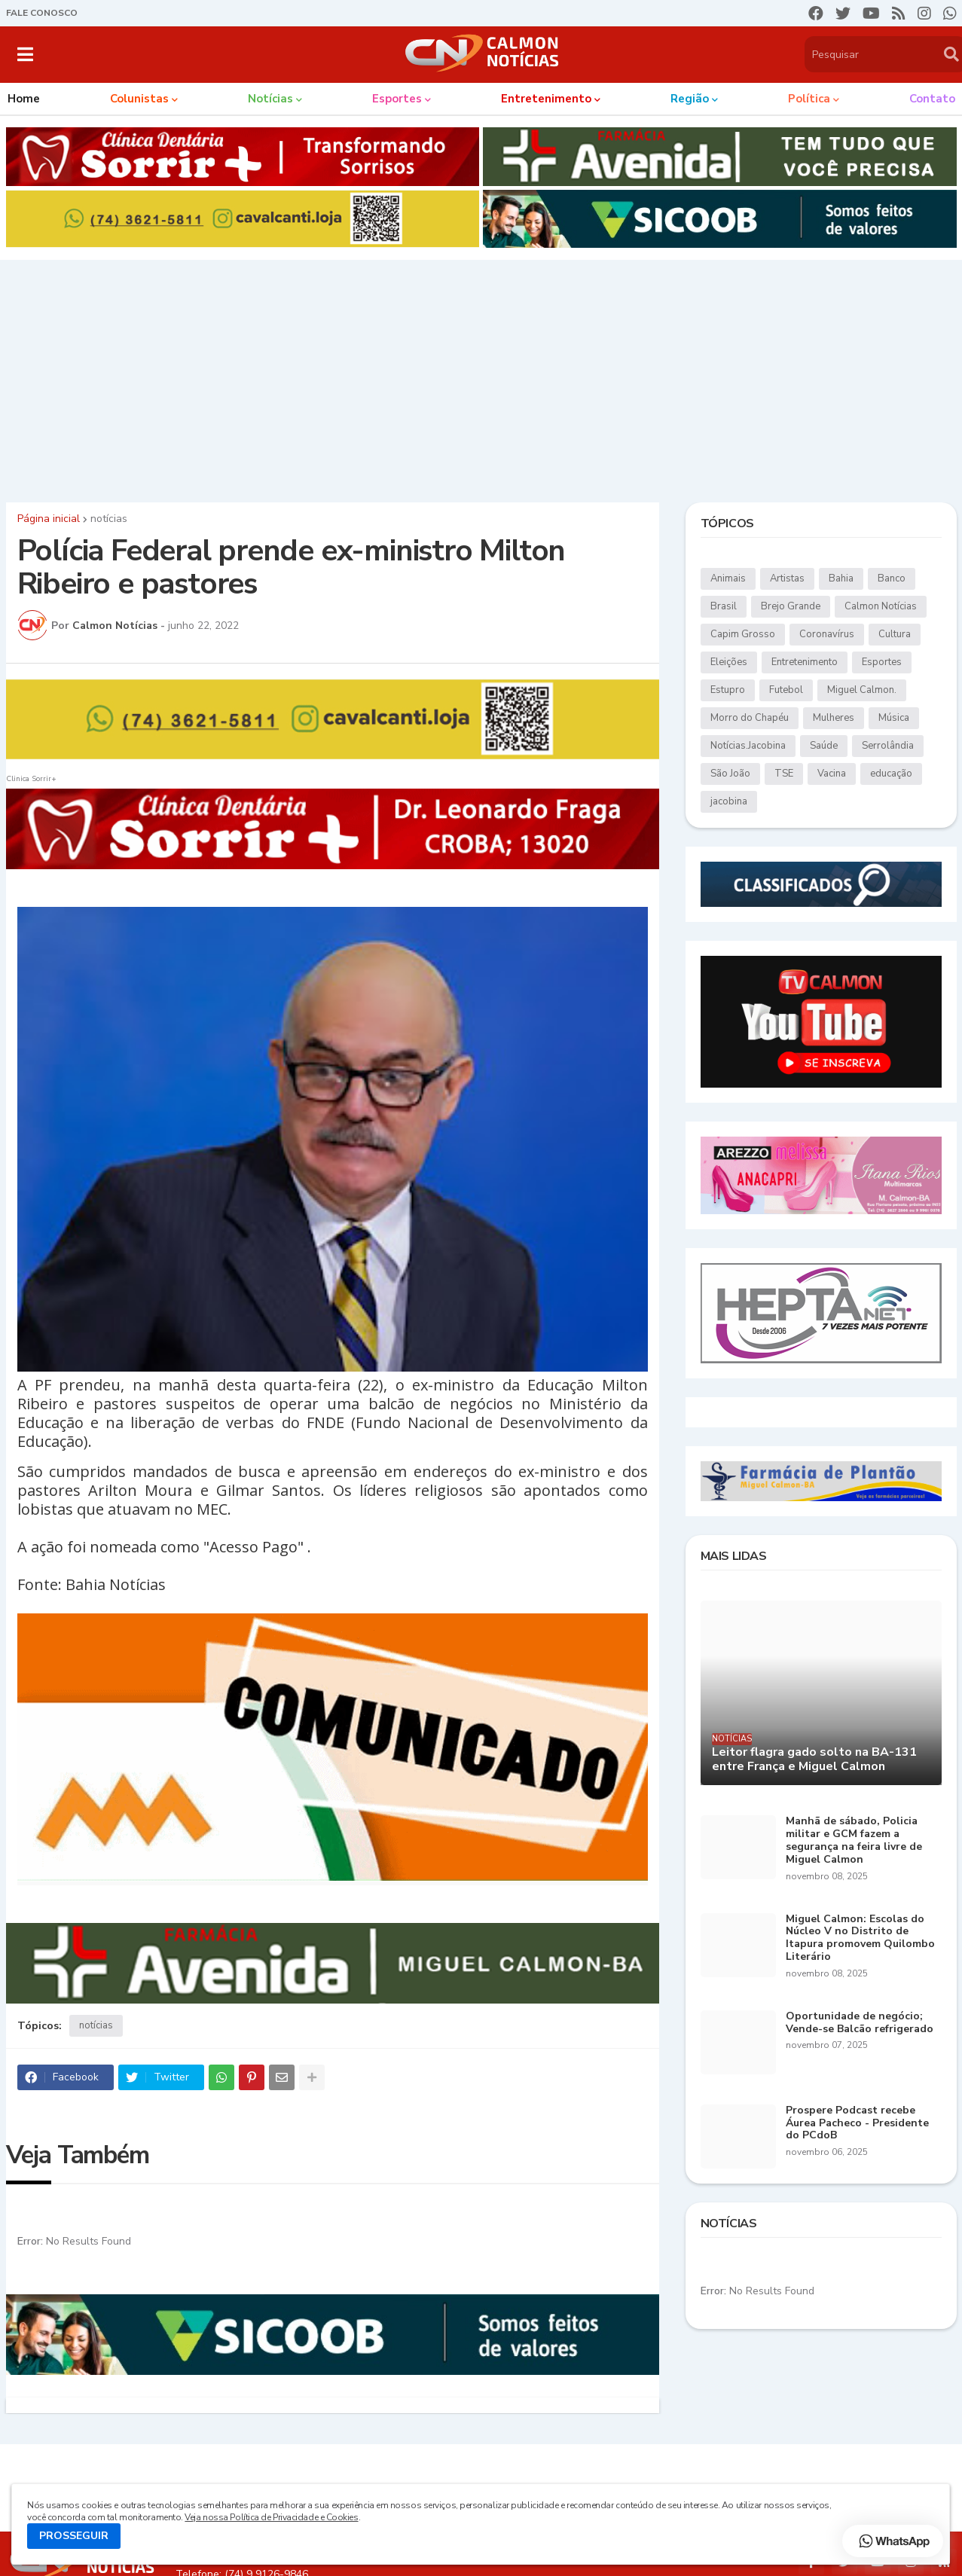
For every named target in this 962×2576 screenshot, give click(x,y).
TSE (783, 773)
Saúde (824, 745)
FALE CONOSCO (42, 13)
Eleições (728, 662)
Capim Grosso (742, 634)
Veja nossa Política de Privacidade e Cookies (271, 2517)
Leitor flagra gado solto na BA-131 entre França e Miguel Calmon (814, 1759)
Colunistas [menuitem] (139, 98)
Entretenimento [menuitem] (546, 98)
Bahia (841, 578)
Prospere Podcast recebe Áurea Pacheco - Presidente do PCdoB (857, 2123)
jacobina (728, 801)
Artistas (787, 578)
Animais (728, 578)
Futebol (786, 690)
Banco (892, 578)
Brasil (723, 606)
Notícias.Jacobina (748, 745)
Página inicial (48, 519)
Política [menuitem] (809, 98)
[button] (25, 54)
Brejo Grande (790, 606)
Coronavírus (826, 634)
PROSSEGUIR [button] (73, 2536)
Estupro (727, 690)
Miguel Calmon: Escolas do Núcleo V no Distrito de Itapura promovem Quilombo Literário (860, 1938)
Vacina (831, 773)
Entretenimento (804, 662)
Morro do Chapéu (749, 718)
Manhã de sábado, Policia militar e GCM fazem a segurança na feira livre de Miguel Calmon (854, 1840)
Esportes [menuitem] (397, 98)
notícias (108, 519)
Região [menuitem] (689, 98)
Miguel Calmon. (861, 690)
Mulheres (833, 718)
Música (893, 718)
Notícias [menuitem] (270, 98)
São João (730, 773)
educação (891, 773)
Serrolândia (888, 745)
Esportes (882, 662)
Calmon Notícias (880, 606)
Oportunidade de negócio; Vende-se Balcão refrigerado (859, 2023)
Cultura (894, 634)
